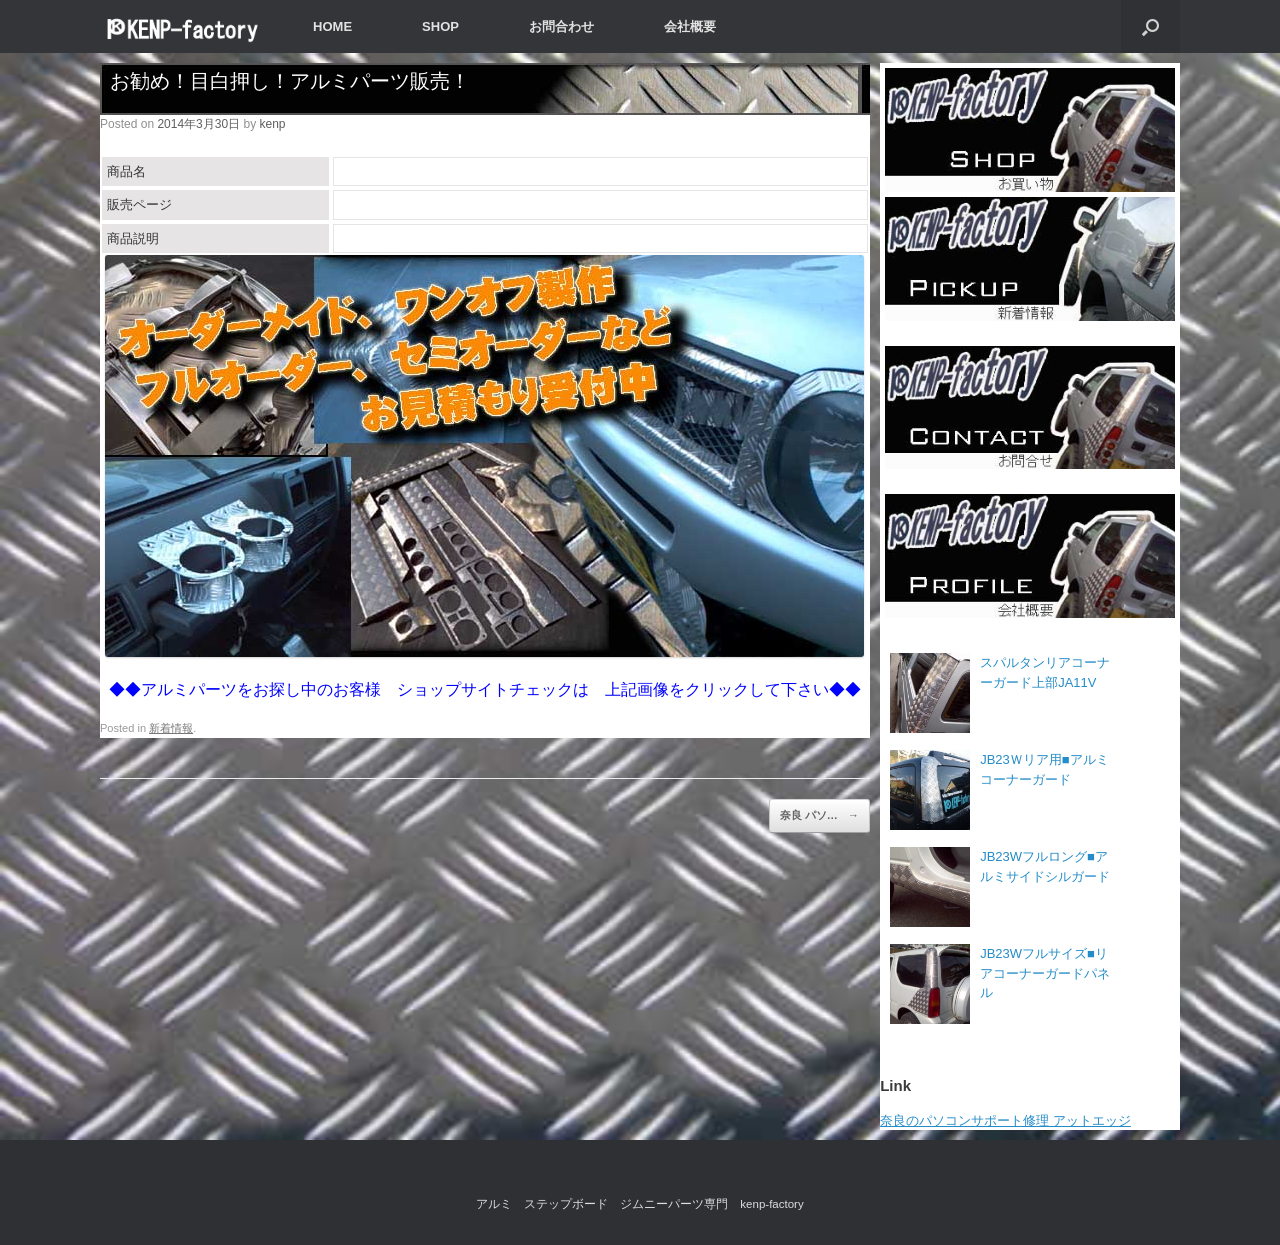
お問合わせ (561, 26)
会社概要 (690, 26)
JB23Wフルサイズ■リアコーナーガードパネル (1045, 973)
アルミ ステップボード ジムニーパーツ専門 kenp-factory (639, 1204)
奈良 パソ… (819, 816)
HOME (332, 26)
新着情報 (171, 728)
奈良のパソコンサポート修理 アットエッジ (1005, 1120)
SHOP (440, 26)
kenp (272, 124)
